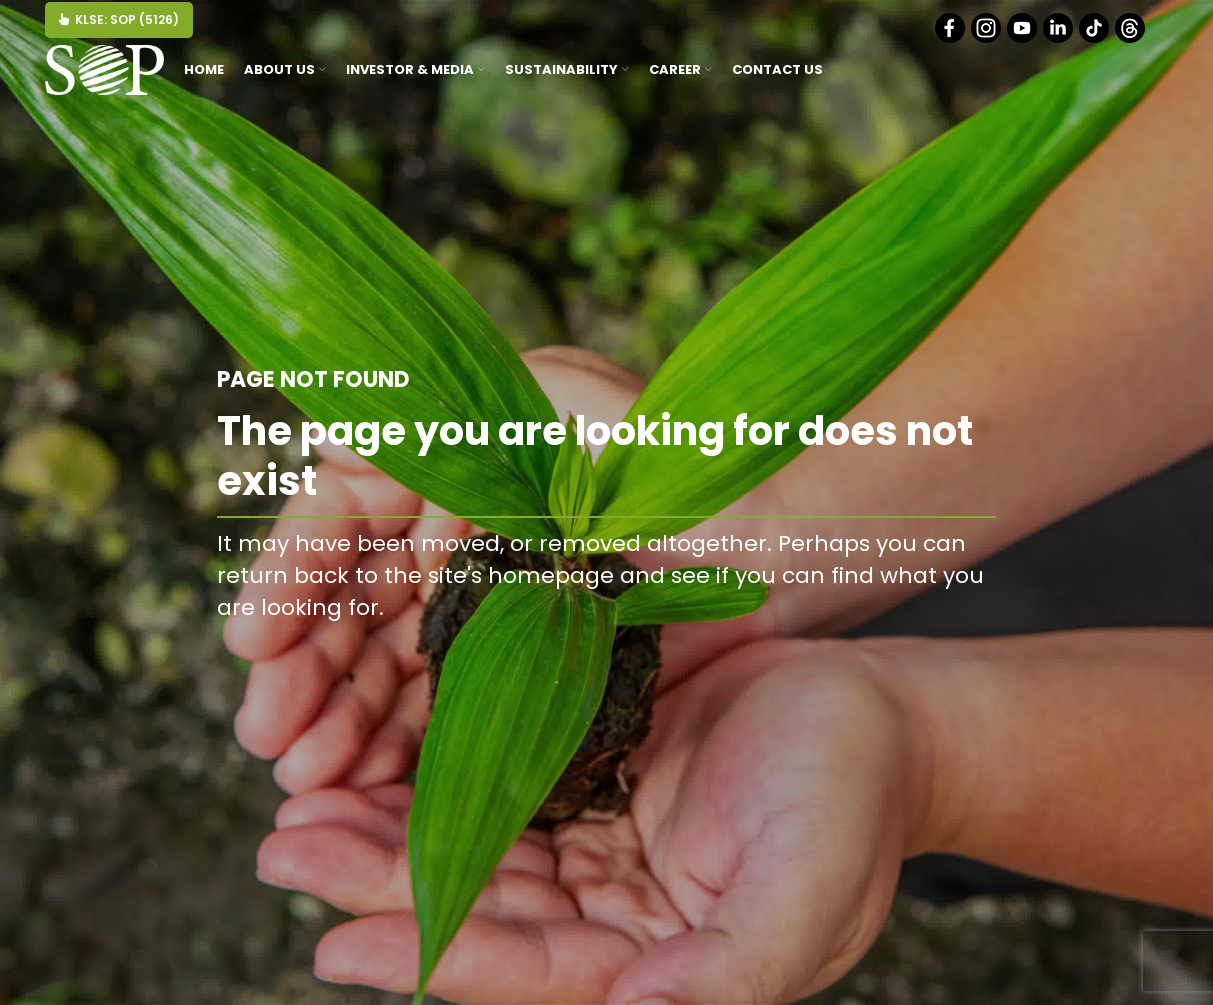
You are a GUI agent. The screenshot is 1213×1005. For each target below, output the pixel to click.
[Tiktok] (1095, 38)
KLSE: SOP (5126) (119, 19)
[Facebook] (951, 38)
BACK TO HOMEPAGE (893, 653)
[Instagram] (987, 38)
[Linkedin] (1059, 38)
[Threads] (1131, 38)
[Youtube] (1023, 38)
